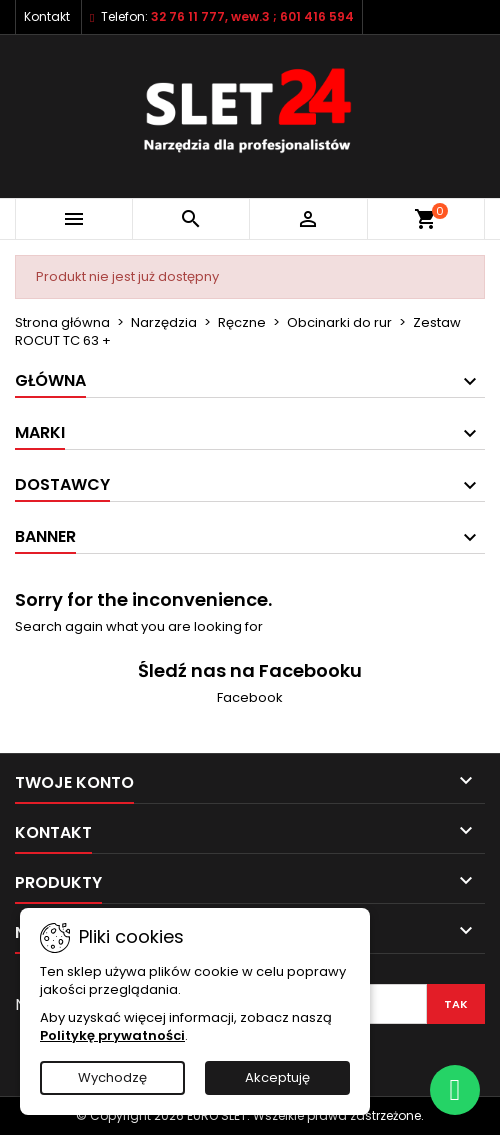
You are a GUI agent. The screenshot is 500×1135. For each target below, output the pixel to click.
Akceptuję (277, 1077)
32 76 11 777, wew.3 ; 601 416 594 (252, 16)
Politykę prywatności (112, 1035)
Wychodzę (112, 1077)
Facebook (250, 697)
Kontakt (47, 16)
